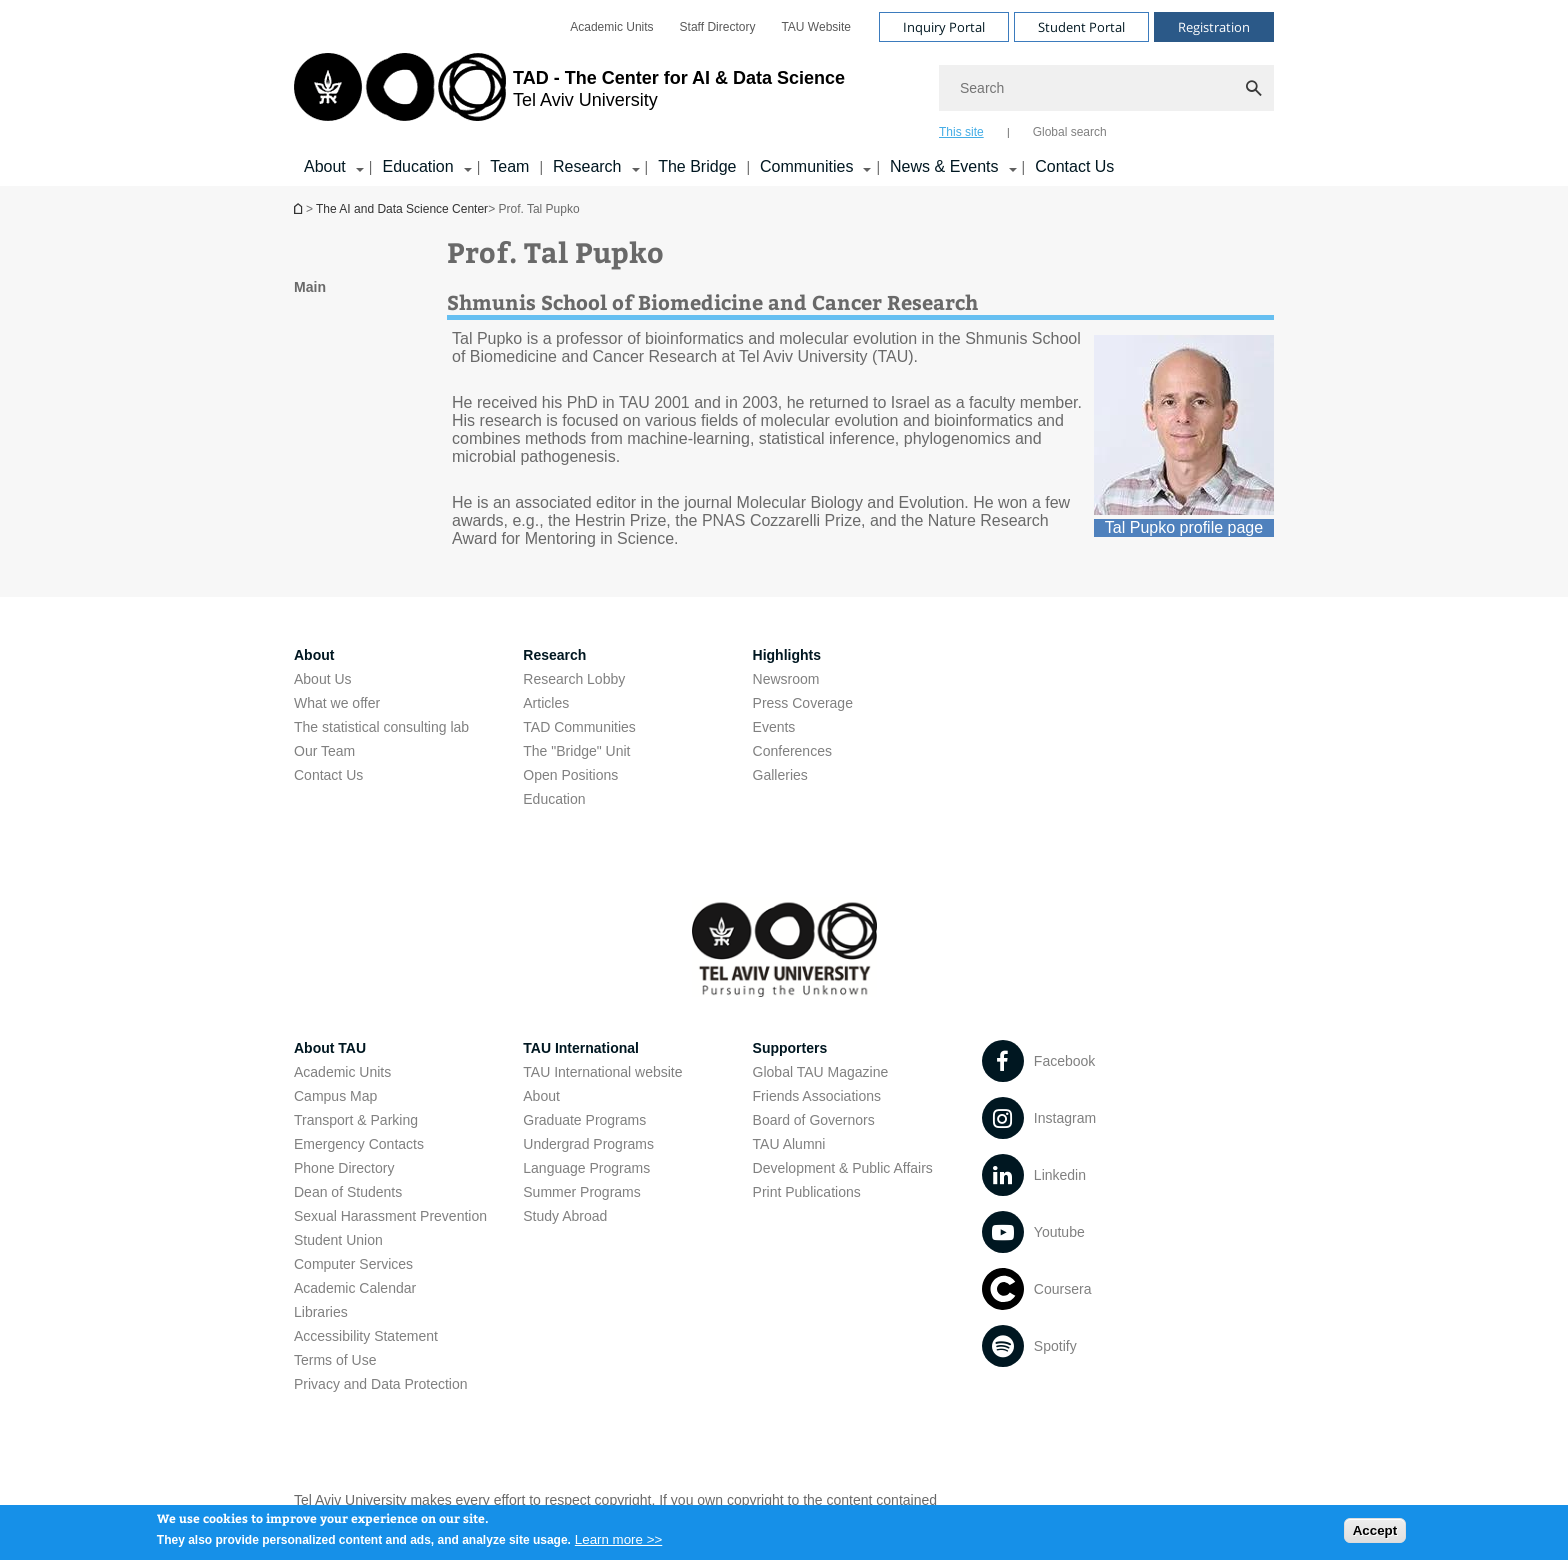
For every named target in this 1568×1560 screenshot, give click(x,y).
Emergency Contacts (359, 1144)
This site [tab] (961, 132)
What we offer (337, 703)
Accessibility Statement (366, 1336)
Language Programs (586, 1168)
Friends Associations (817, 1096)
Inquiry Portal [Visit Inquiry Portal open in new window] (944, 27)
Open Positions (570, 775)
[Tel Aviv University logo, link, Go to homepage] (569, 95)
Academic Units (342, 1072)
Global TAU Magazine (821, 1072)
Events (774, 727)
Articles (546, 703)
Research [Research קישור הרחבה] (587, 166)
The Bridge (697, 166)
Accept (1375, 1535)
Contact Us (1074, 166)
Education (554, 799)
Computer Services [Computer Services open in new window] (353, 1264)
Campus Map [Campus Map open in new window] (335, 1096)
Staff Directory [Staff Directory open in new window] (718, 27)
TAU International (581, 1048)
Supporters (790, 1048)
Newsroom (786, 679)
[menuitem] (611, 27)
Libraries (321, 1312)
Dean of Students (348, 1192)
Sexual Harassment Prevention (390, 1216)
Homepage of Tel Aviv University (300, 208)
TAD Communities (579, 727)
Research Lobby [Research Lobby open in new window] (574, 679)
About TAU (330, 1048)
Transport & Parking (356, 1120)
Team (509, 166)
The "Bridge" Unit (576, 751)
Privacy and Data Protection (381, 1384)
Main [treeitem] (310, 287)
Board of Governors (814, 1120)
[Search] (1106, 88)
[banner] (784, 93)
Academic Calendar (355, 1288)
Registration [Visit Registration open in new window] (1214, 27)
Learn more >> (618, 1544)
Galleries (780, 775)
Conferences (792, 751)
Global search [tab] (1070, 132)
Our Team (324, 751)
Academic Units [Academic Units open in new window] (611, 27)
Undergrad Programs (588, 1144)
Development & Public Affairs (843, 1168)
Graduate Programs (584, 1120)
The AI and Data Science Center (402, 209)
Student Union (338, 1240)
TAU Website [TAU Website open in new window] (816, 27)
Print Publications (807, 1192)
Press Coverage (803, 703)
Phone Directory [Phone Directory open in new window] (344, 1168)
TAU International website (602, 1072)
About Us (323, 679)
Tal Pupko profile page (1184, 527)
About (541, 1096)
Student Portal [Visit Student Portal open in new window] (1081, 27)
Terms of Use (335, 1360)
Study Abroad (565, 1216)
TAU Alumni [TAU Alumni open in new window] (789, 1144)
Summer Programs (581, 1192)
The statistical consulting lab (381, 727)
